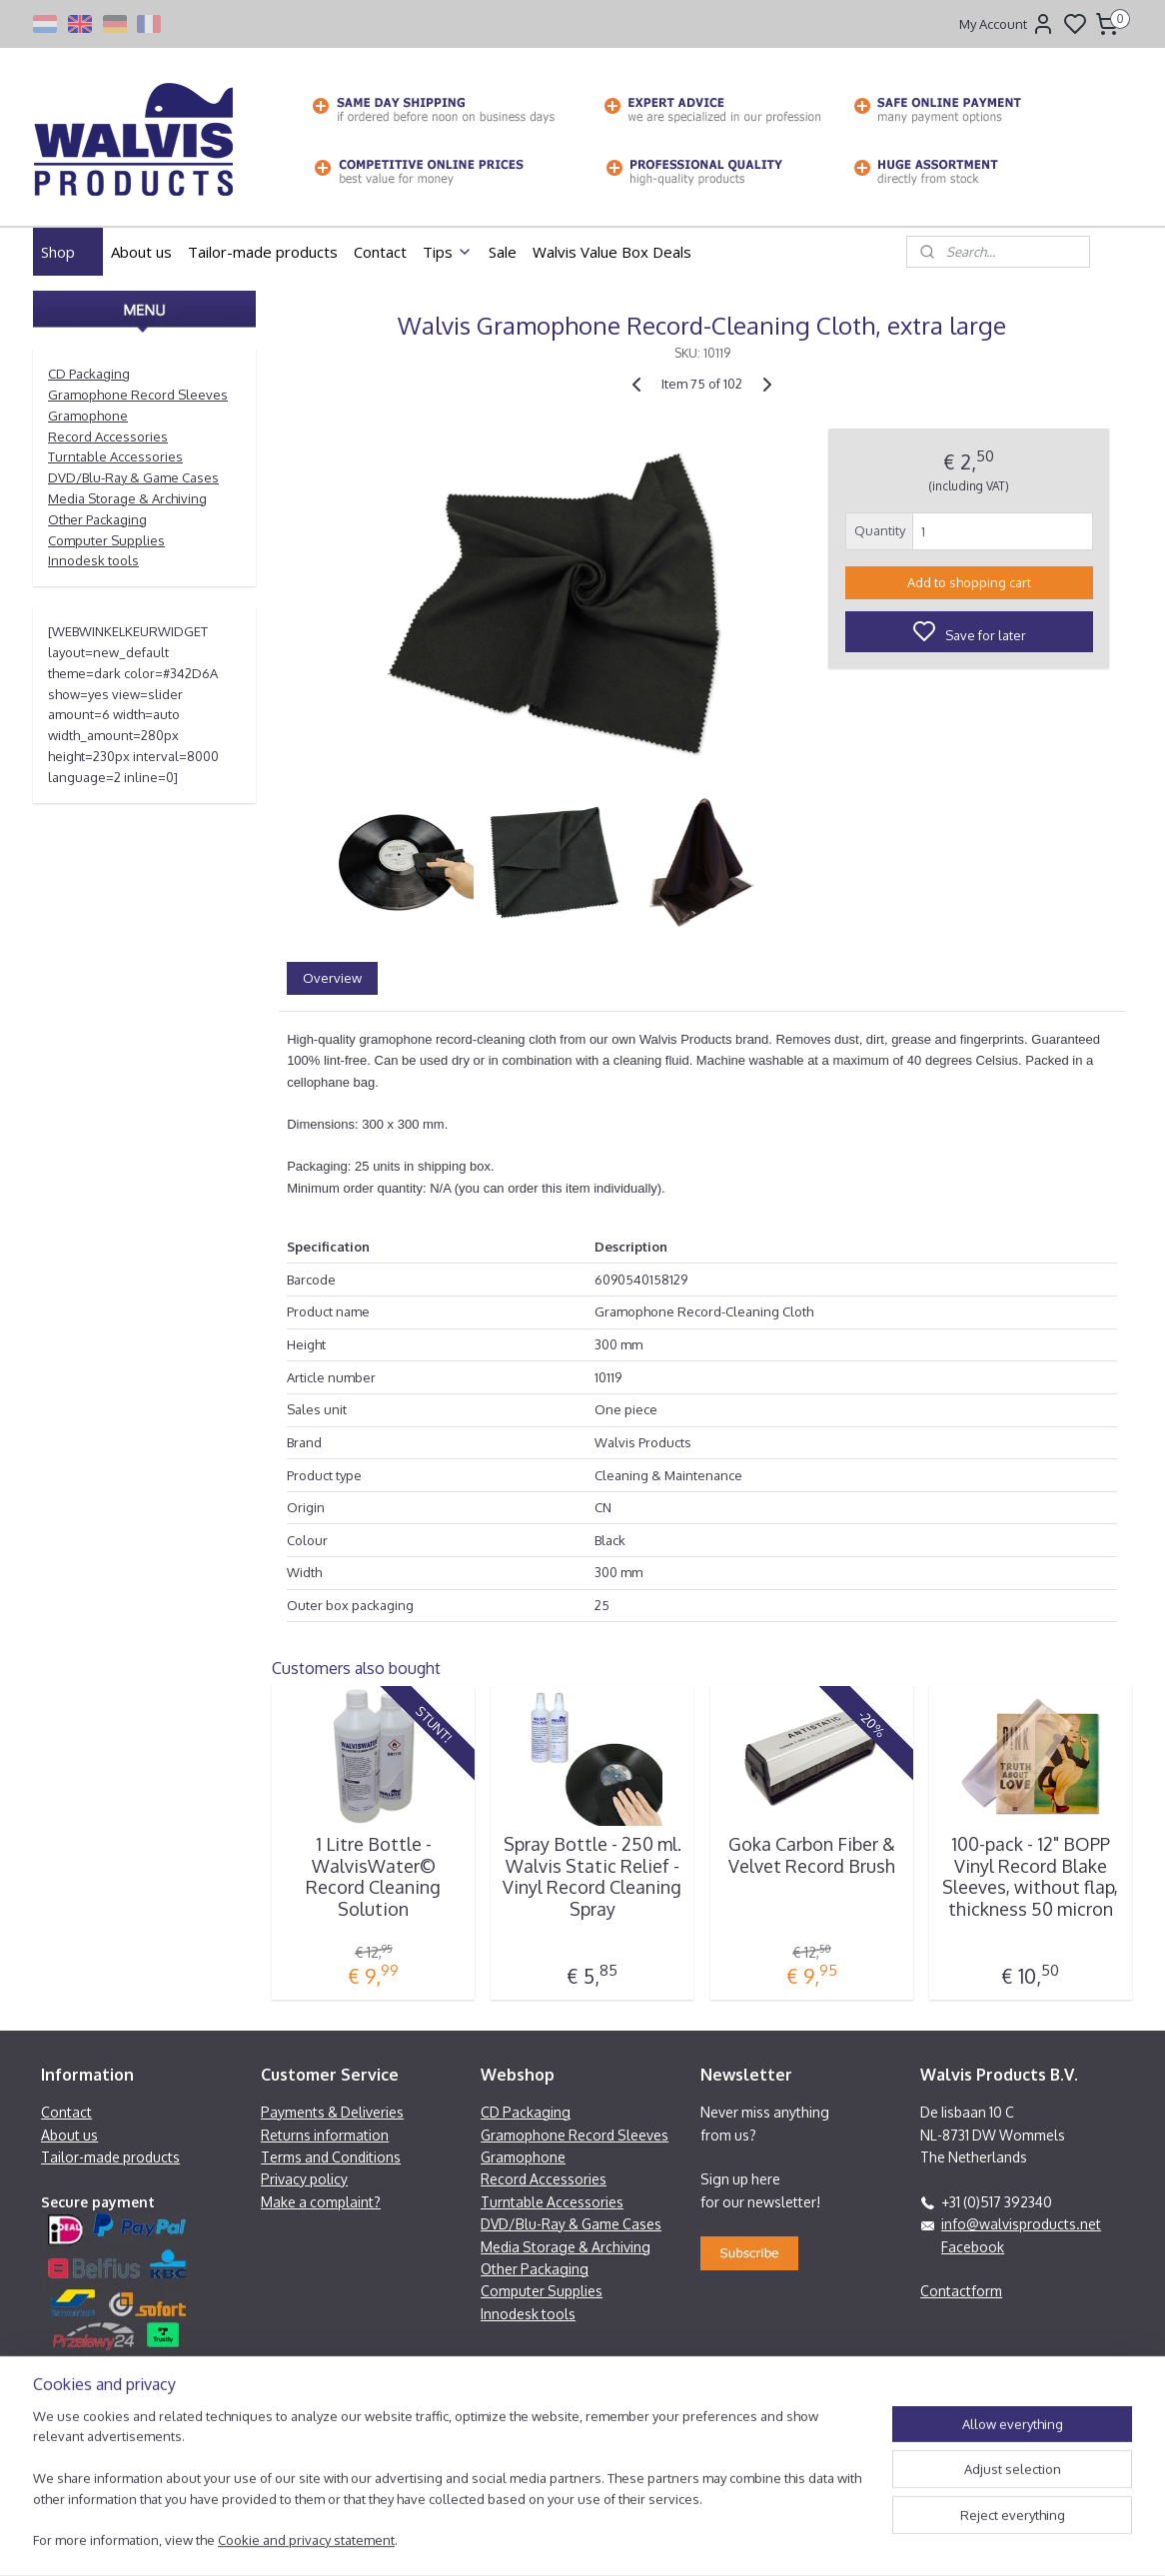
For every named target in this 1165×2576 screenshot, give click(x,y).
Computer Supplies (106, 540)
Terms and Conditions (331, 2156)
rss (690, 2539)
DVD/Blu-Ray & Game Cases (133, 477)
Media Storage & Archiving (127, 498)
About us (141, 252)
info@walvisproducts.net (1021, 2223)
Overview (332, 978)
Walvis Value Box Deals (612, 252)
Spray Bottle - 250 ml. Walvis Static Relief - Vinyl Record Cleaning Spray (592, 1877)
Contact (380, 252)
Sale (503, 252)
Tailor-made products (263, 252)
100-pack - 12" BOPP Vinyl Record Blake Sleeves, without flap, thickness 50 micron (1030, 1877)
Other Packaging (97, 519)
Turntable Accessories (115, 456)
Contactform (961, 2290)
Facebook (972, 2246)
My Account (1007, 24)
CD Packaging (89, 374)
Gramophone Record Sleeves (138, 395)
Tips (448, 252)
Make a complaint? (321, 2201)
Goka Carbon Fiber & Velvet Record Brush (811, 1855)
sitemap (654, 2539)
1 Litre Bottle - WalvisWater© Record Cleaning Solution (373, 1877)
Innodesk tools (93, 560)
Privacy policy (304, 2178)
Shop (68, 252)
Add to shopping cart (969, 582)
